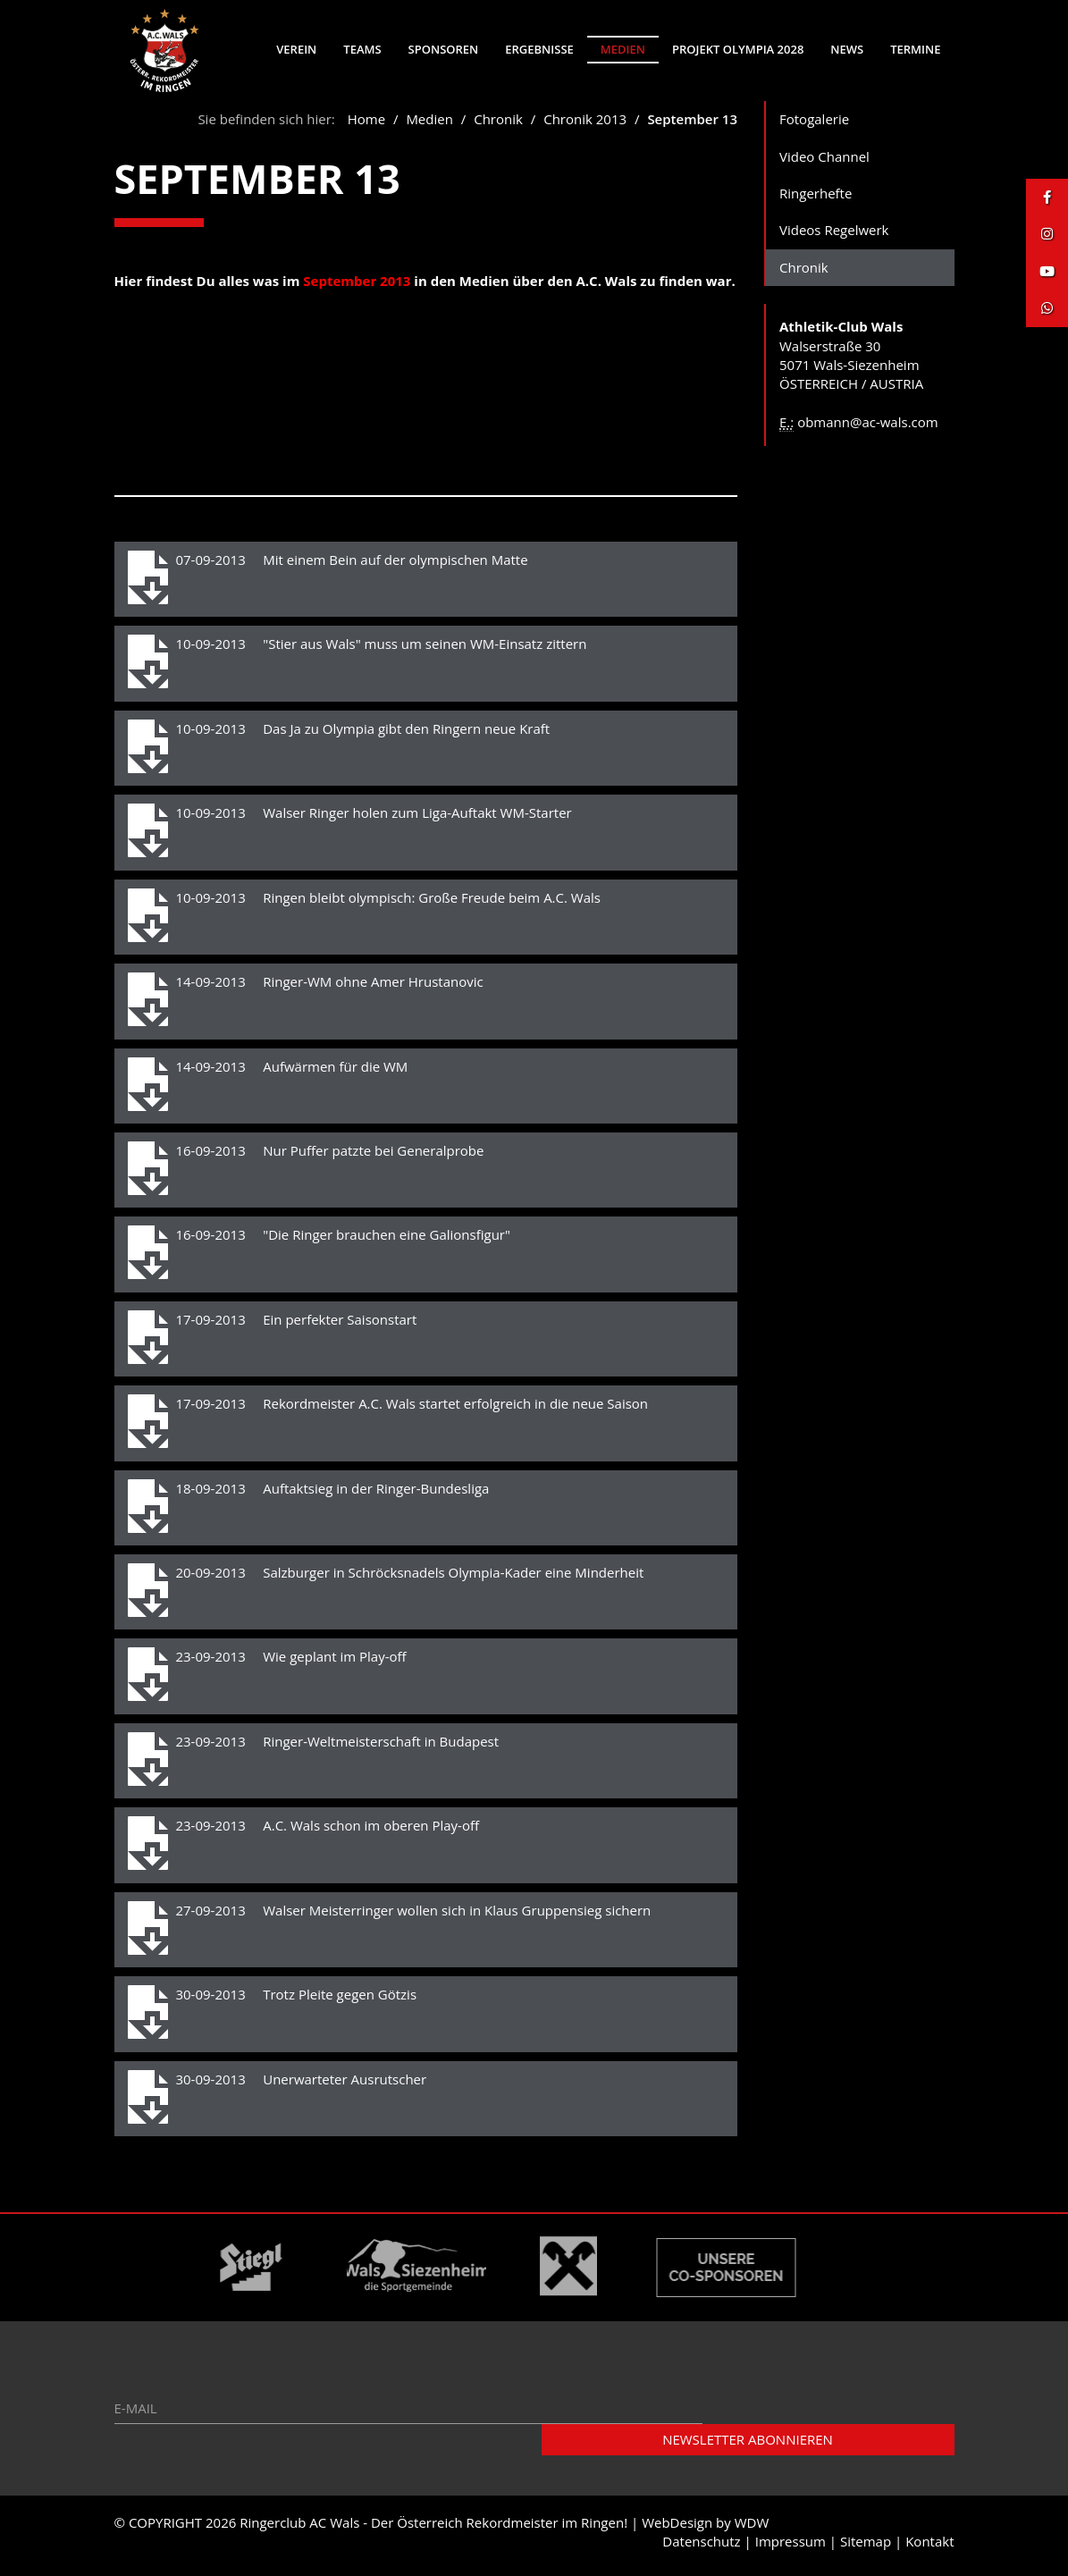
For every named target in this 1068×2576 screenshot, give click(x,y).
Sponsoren (443, 49)
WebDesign (677, 2529)
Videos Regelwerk (834, 236)
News (846, 49)
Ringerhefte (815, 199)
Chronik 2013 (585, 125)
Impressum (790, 2547)
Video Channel (824, 162)
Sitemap (865, 2547)
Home (366, 125)
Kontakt (929, 2547)
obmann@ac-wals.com (867, 428)
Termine (915, 49)
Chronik (500, 125)
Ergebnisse (539, 49)
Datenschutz (701, 2547)
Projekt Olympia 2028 (737, 49)
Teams (362, 49)
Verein (296, 49)
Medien (623, 49)
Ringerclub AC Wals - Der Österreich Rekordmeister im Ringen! (433, 2529)
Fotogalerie (814, 125)
